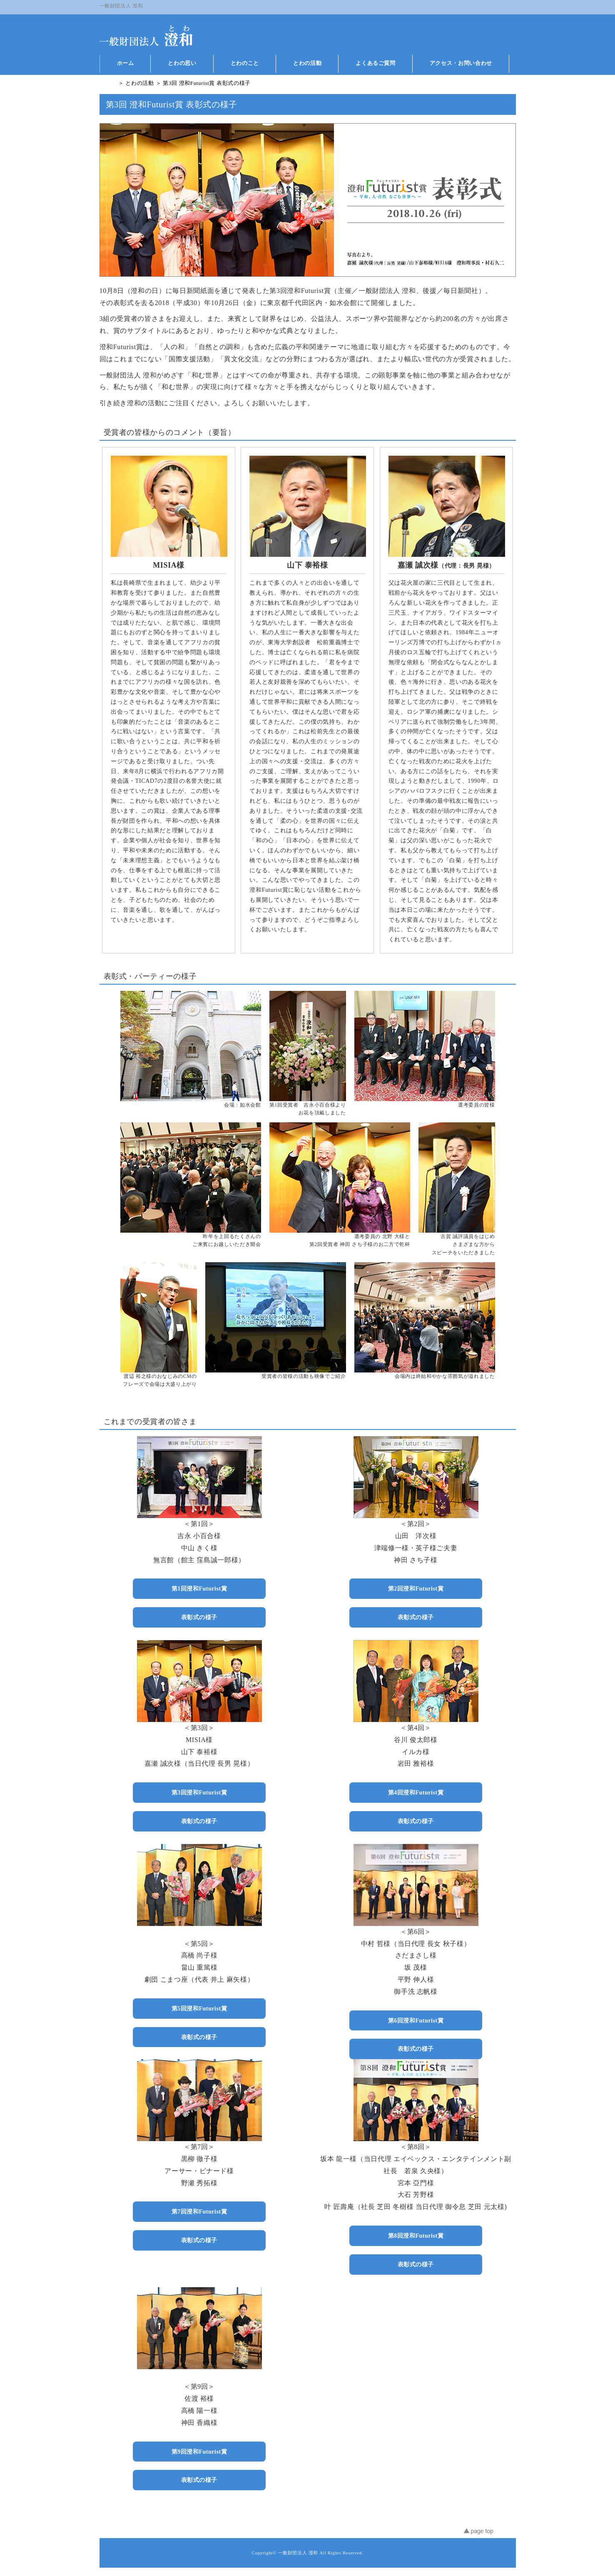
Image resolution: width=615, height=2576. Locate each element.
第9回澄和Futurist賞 (199, 2451)
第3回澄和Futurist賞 (199, 1792)
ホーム (125, 63)
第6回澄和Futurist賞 (415, 2020)
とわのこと (245, 63)
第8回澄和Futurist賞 (415, 2235)
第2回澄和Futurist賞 (415, 1588)
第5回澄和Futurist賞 (199, 2008)
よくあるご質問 (376, 63)
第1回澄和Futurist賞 (199, 1588)
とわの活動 (307, 63)
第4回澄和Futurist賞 (415, 1792)
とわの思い (182, 63)
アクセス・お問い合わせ (461, 63)
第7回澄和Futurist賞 (199, 2211)
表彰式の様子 (199, 1617)
